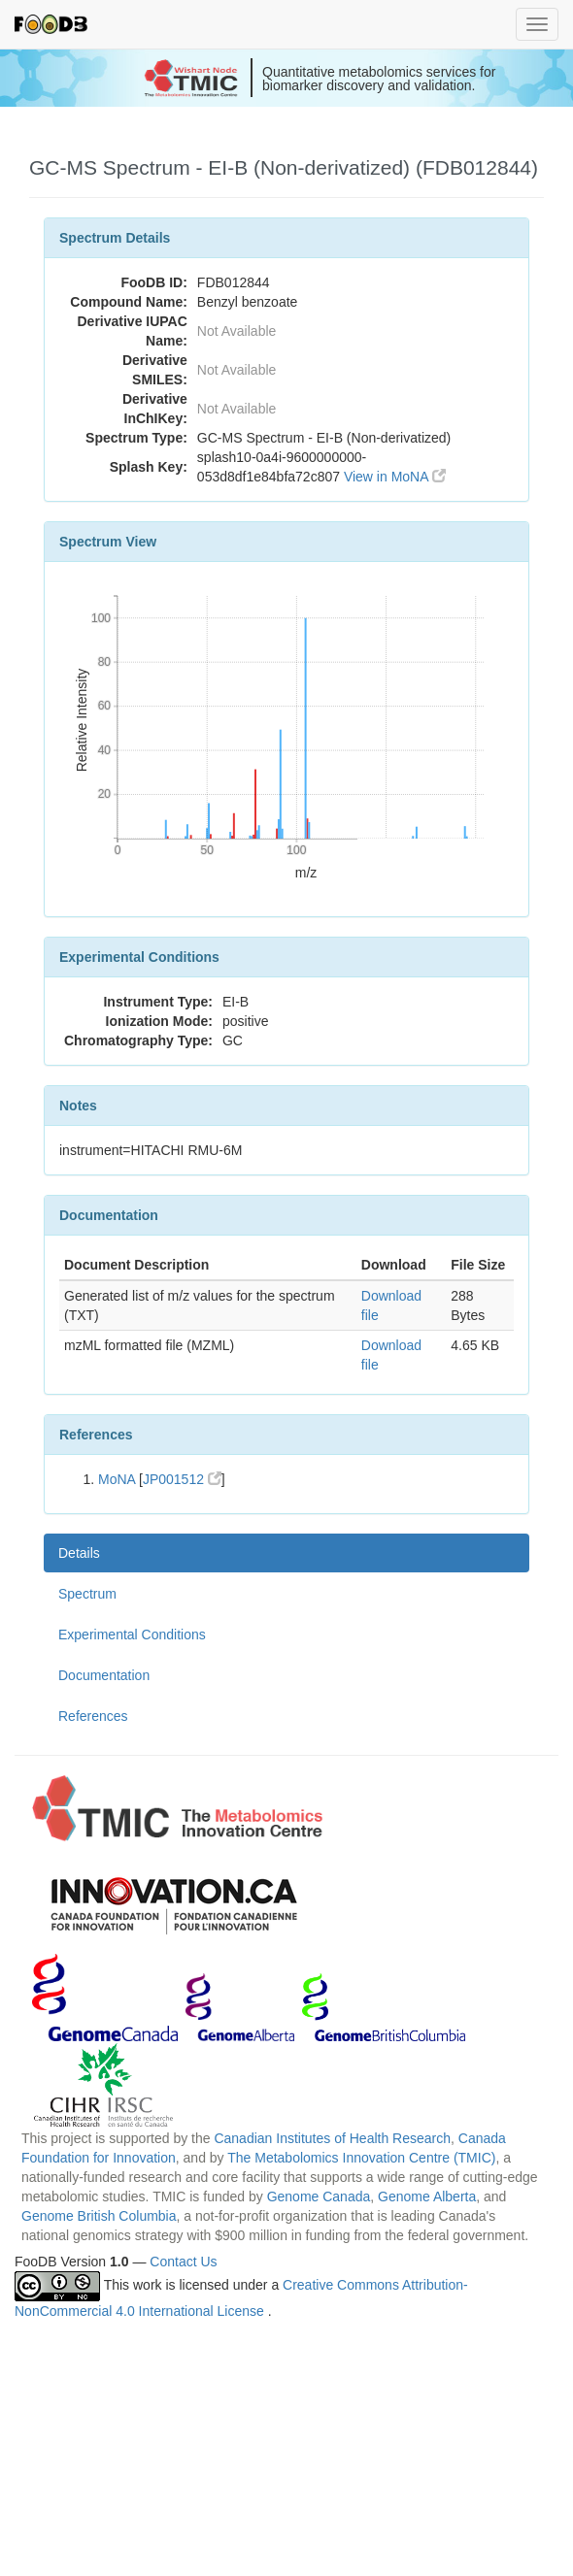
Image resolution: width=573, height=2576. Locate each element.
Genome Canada (319, 2196)
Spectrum (87, 1594)
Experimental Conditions (132, 1634)
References (93, 1716)
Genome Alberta (427, 2196)
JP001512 (182, 1479)
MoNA (116, 1479)
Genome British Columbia (99, 2216)
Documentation (104, 1675)
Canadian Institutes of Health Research (332, 2138)
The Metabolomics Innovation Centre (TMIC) (361, 2157)
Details (79, 1553)
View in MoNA (395, 476)
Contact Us (183, 2261)
